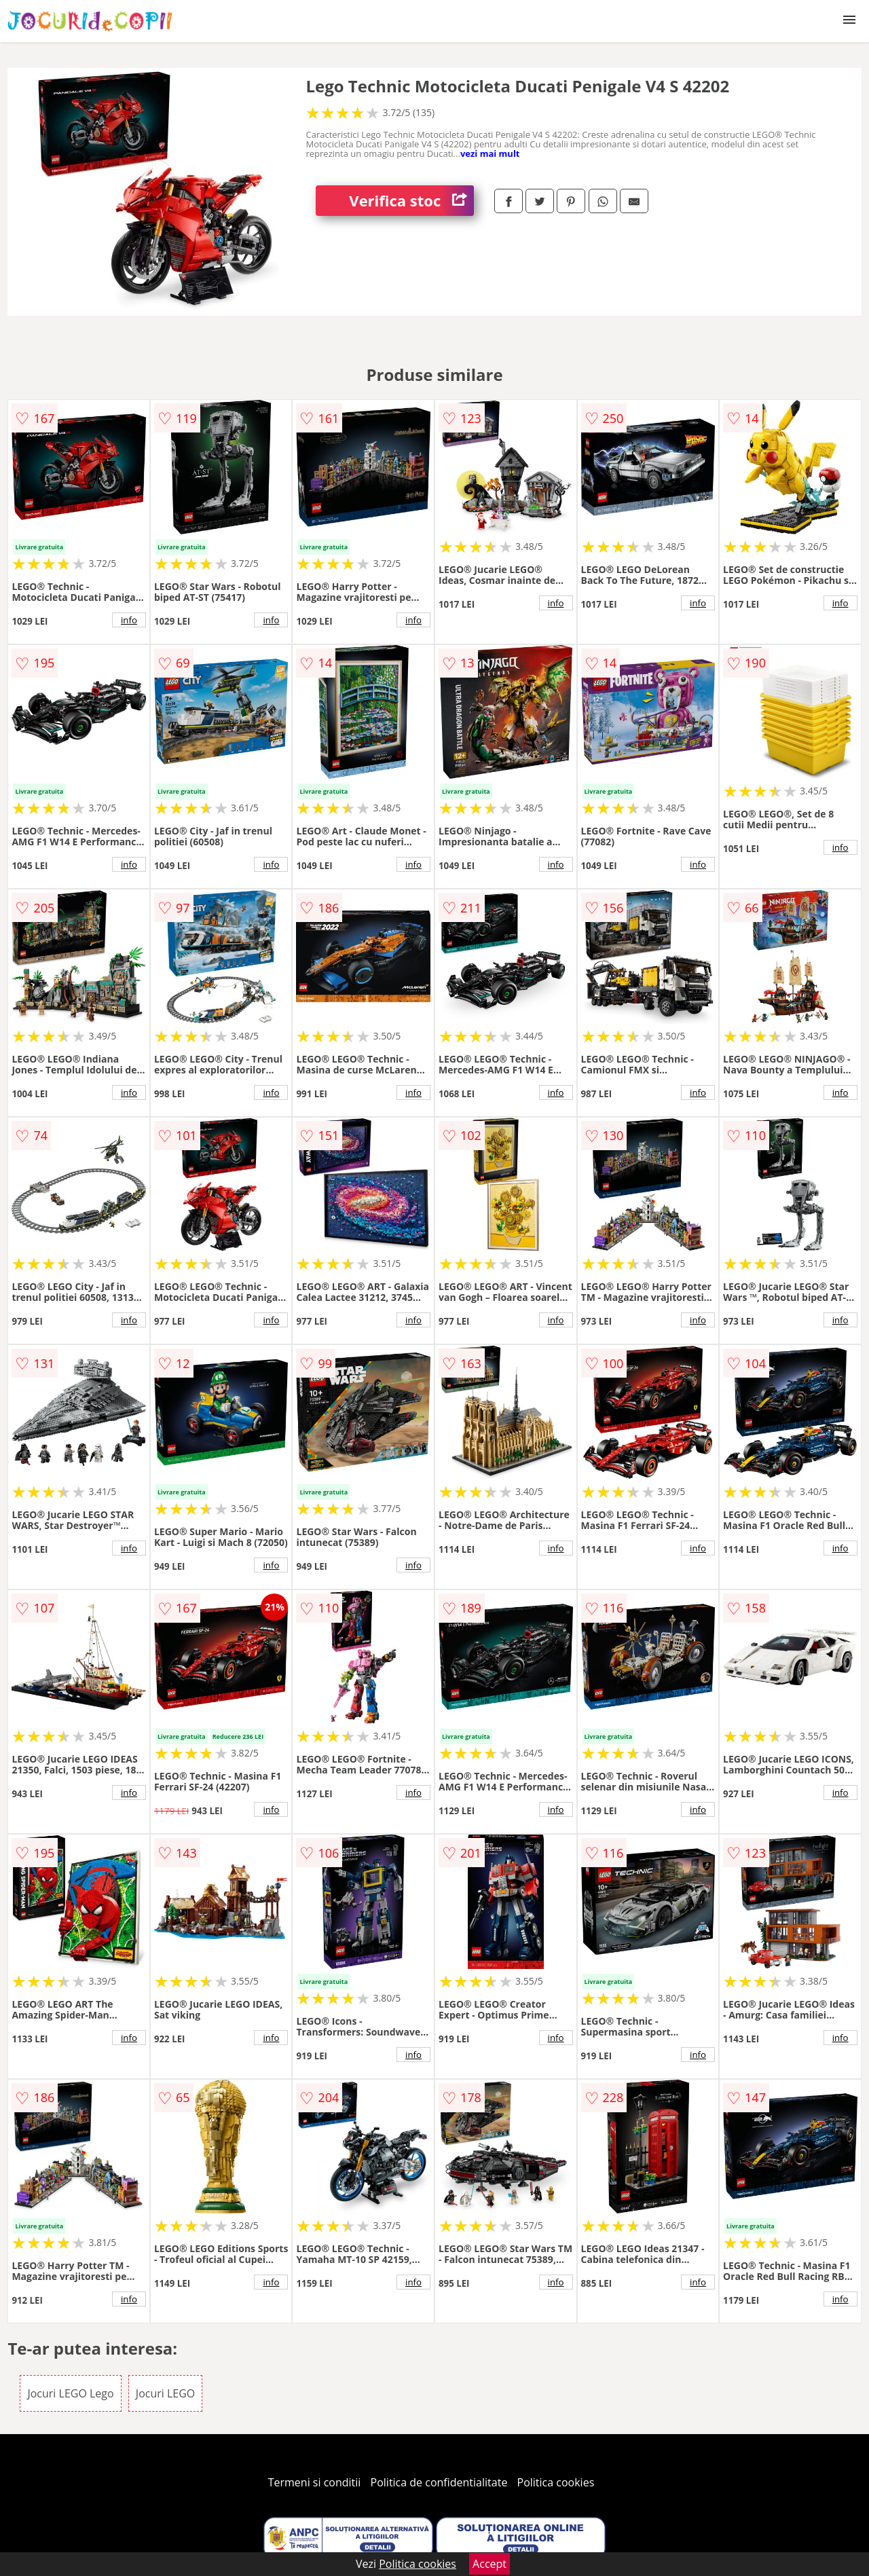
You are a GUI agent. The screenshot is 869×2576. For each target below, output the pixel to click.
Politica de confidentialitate (439, 2482)
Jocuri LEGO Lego (70, 2393)
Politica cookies (556, 2482)
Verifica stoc (411, 200)
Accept (489, 2563)
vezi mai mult (490, 153)
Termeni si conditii (314, 2482)
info (129, 620)
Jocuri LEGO (165, 2393)
